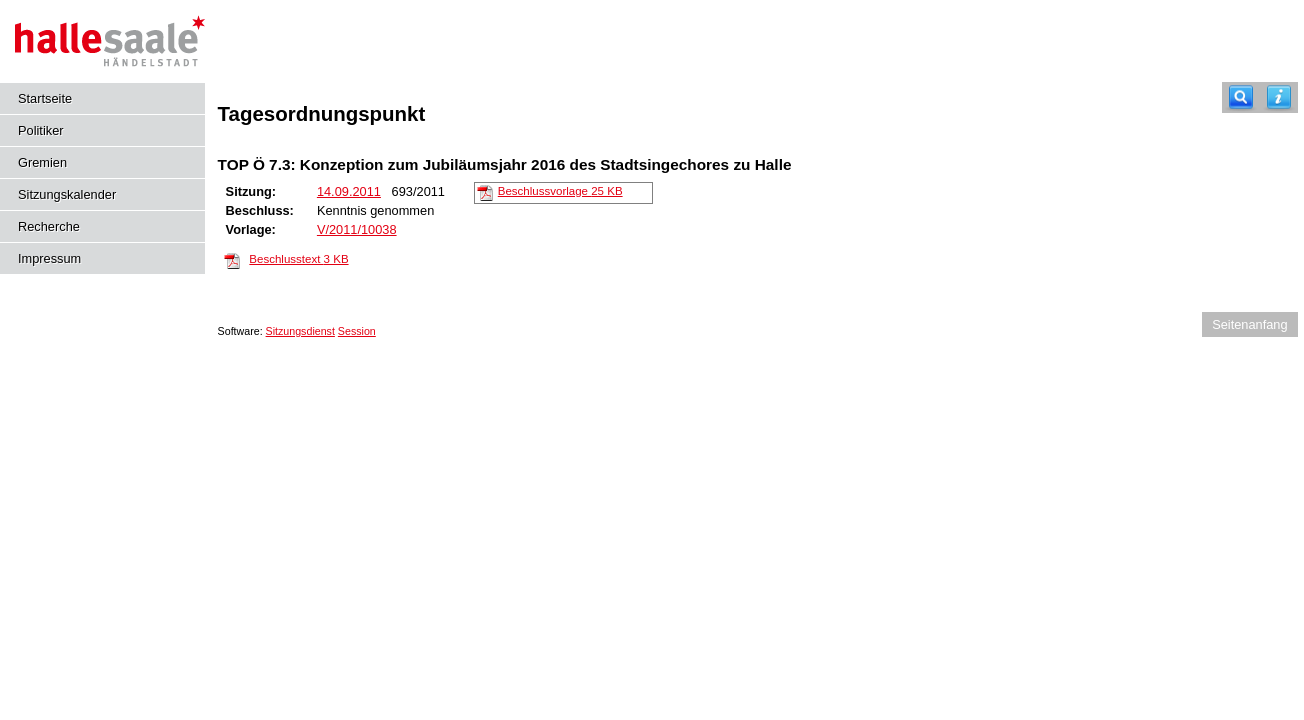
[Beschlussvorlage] (485, 192)
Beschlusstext (298, 259)
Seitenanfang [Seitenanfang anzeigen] (1249, 324)
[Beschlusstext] (232, 260)
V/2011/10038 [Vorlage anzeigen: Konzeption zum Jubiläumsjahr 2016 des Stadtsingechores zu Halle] (357, 229)
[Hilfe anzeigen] (1279, 97)
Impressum (49, 258)
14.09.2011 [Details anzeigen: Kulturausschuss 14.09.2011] (349, 191)
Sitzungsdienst (300, 331)
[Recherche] (1241, 97)
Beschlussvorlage (560, 191)
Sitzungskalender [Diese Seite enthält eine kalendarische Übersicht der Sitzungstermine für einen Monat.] (67, 194)
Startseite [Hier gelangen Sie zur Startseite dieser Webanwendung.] (45, 98)
